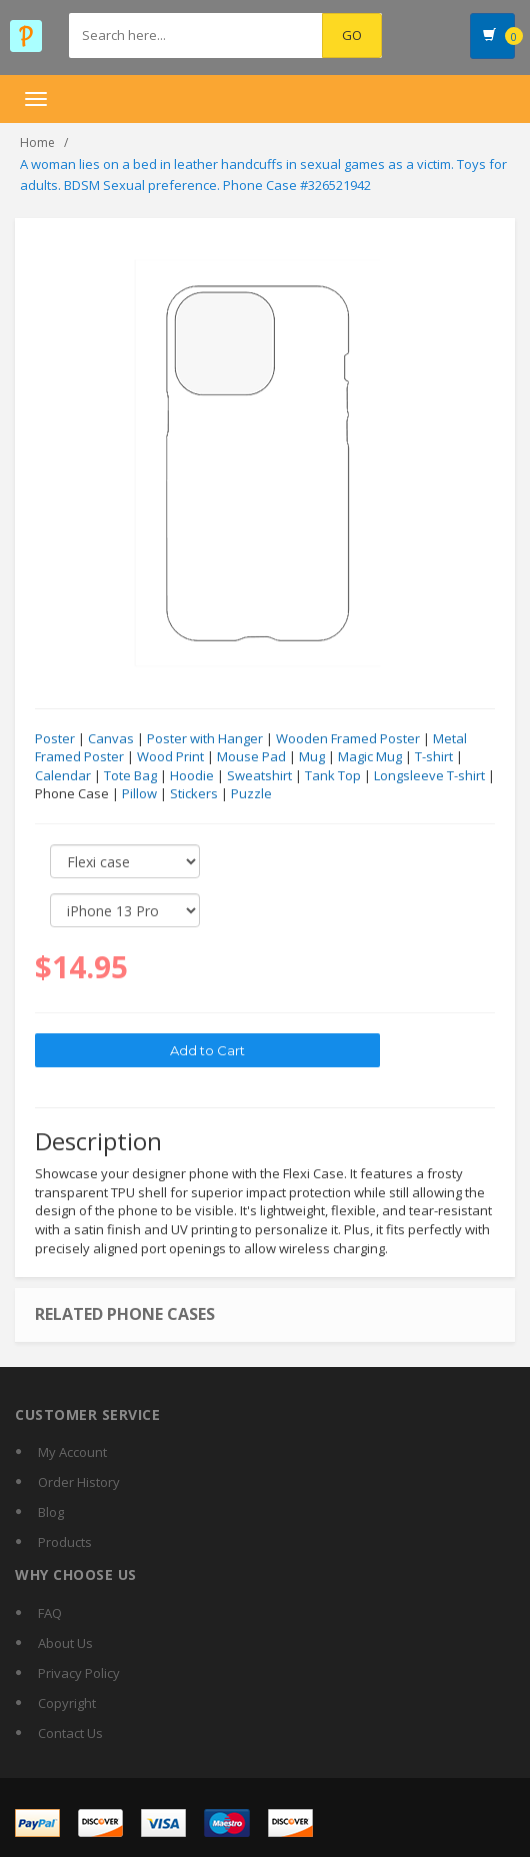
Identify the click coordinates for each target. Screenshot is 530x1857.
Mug (312, 757)
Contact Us (70, 1733)
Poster (55, 739)
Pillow (139, 794)
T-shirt (434, 757)
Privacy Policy (79, 1673)
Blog (51, 1512)
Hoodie (192, 776)
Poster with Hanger (205, 739)
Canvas (111, 739)
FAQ (50, 1613)
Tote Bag (130, 776)
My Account (72, 1452)
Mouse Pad (251, 757)
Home (37, 142)
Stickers (194, 794)
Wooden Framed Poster (348, 739)
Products (65, 1542)
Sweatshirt (259, 776)
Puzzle (251, 794)
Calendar (63, 776)
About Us (65, 1643)
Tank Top (333, 776)
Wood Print (170, 757)
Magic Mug (370, 757)
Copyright (67, 1703)
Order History (79, 1482)
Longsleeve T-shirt (429, 776)
